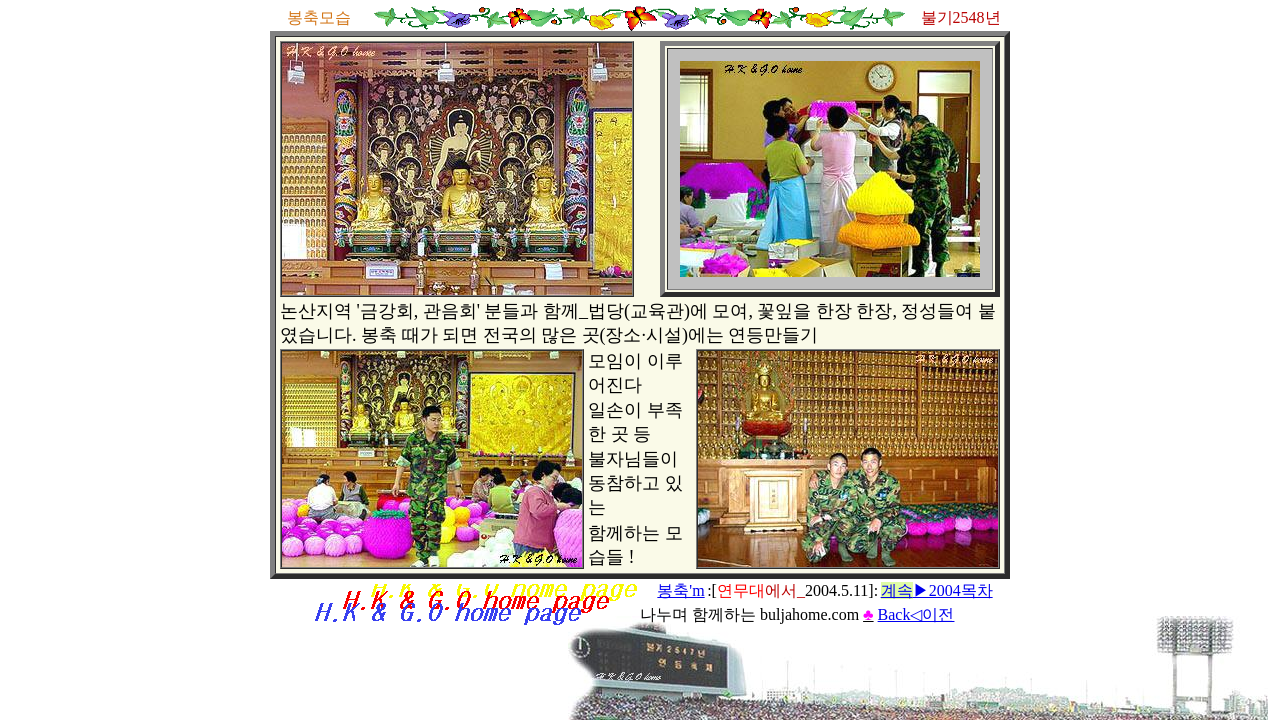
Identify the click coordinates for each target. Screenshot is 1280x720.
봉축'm (680, 590)
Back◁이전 (916, 614)
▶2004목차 (937, 590)
